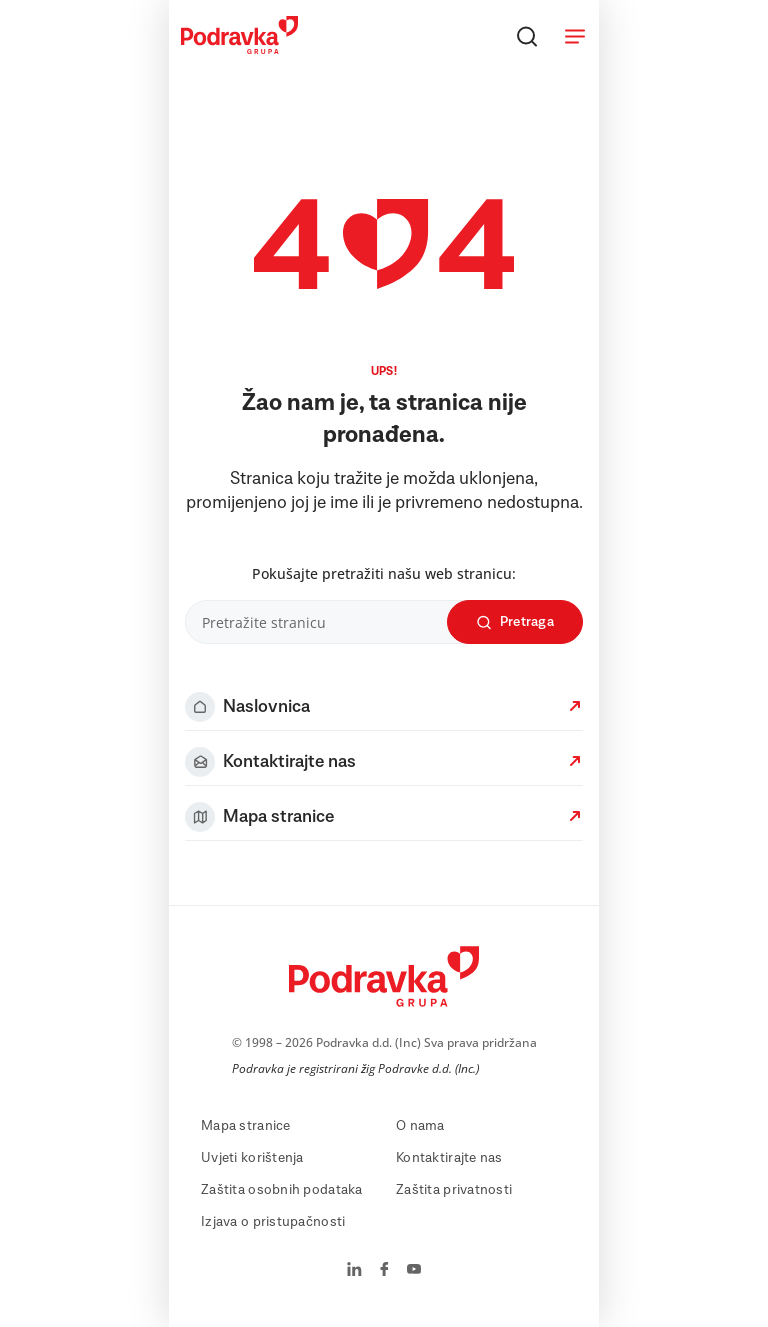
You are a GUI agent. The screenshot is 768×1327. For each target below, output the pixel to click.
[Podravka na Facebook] (384, 1271)
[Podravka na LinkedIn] (354, 1271)
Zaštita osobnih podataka (282, 1190)
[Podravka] (239, 49)
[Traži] (527, 36)
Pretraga (515, 622)
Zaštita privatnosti (454, 1190)
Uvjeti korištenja (252, 1158)
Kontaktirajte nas (449, 1158)
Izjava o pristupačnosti (273, 1222)
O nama (420, 1126)
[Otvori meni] (575, 36)
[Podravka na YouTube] (414, 1271)
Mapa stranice (246, 1126)
